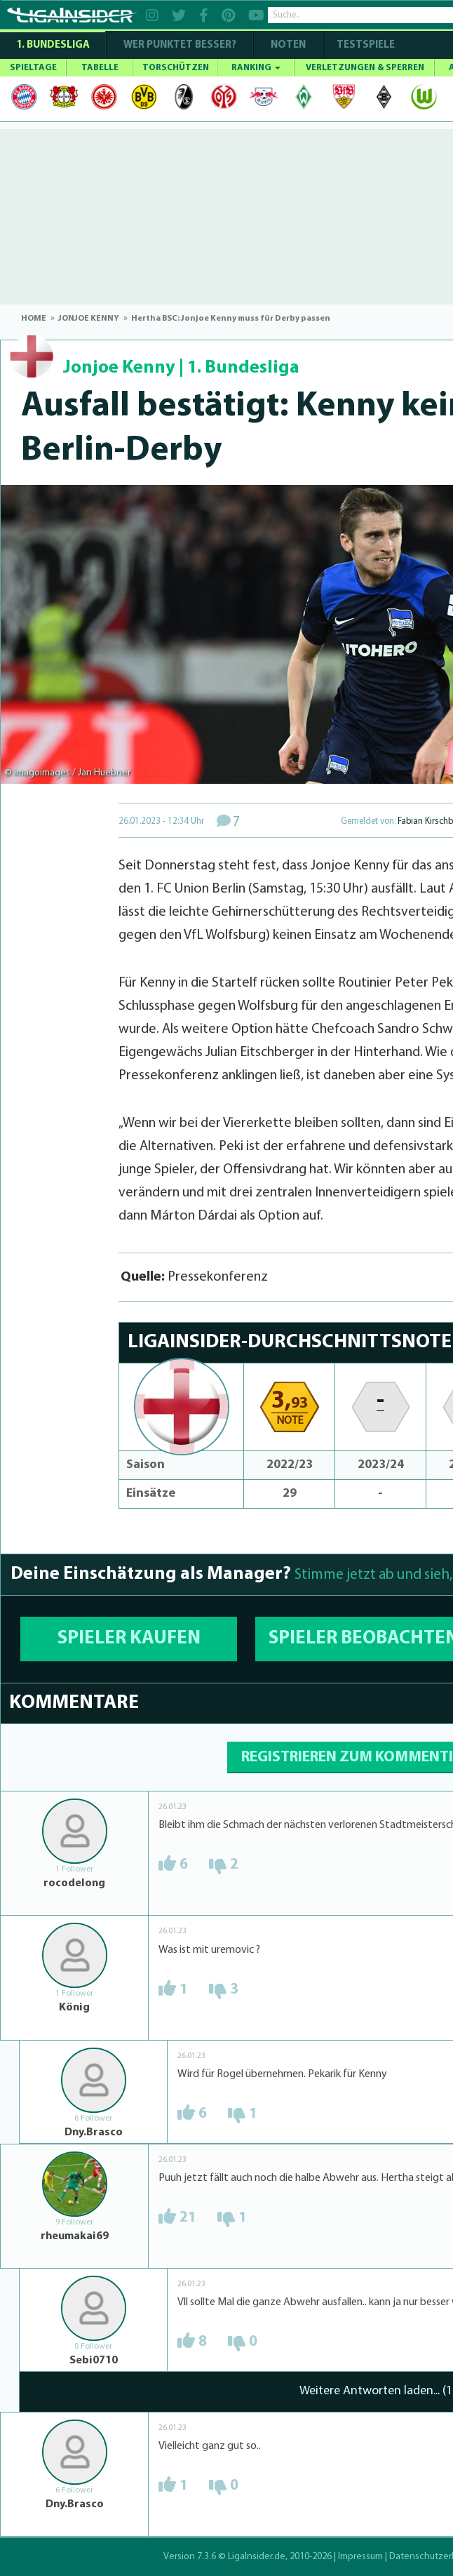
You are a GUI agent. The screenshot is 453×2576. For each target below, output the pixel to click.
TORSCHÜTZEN (175, 67)
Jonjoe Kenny (119, 368)
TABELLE (100, 67)
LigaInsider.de (256, 2556)
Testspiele (365, 45)
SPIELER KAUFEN (129, 1638)
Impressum (360, 2556)
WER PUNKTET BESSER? (179, 45)
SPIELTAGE (33, 67)
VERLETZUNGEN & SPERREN (365, 67)
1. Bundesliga (53, 45)
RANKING (255, 67)
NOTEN (288, 45)
